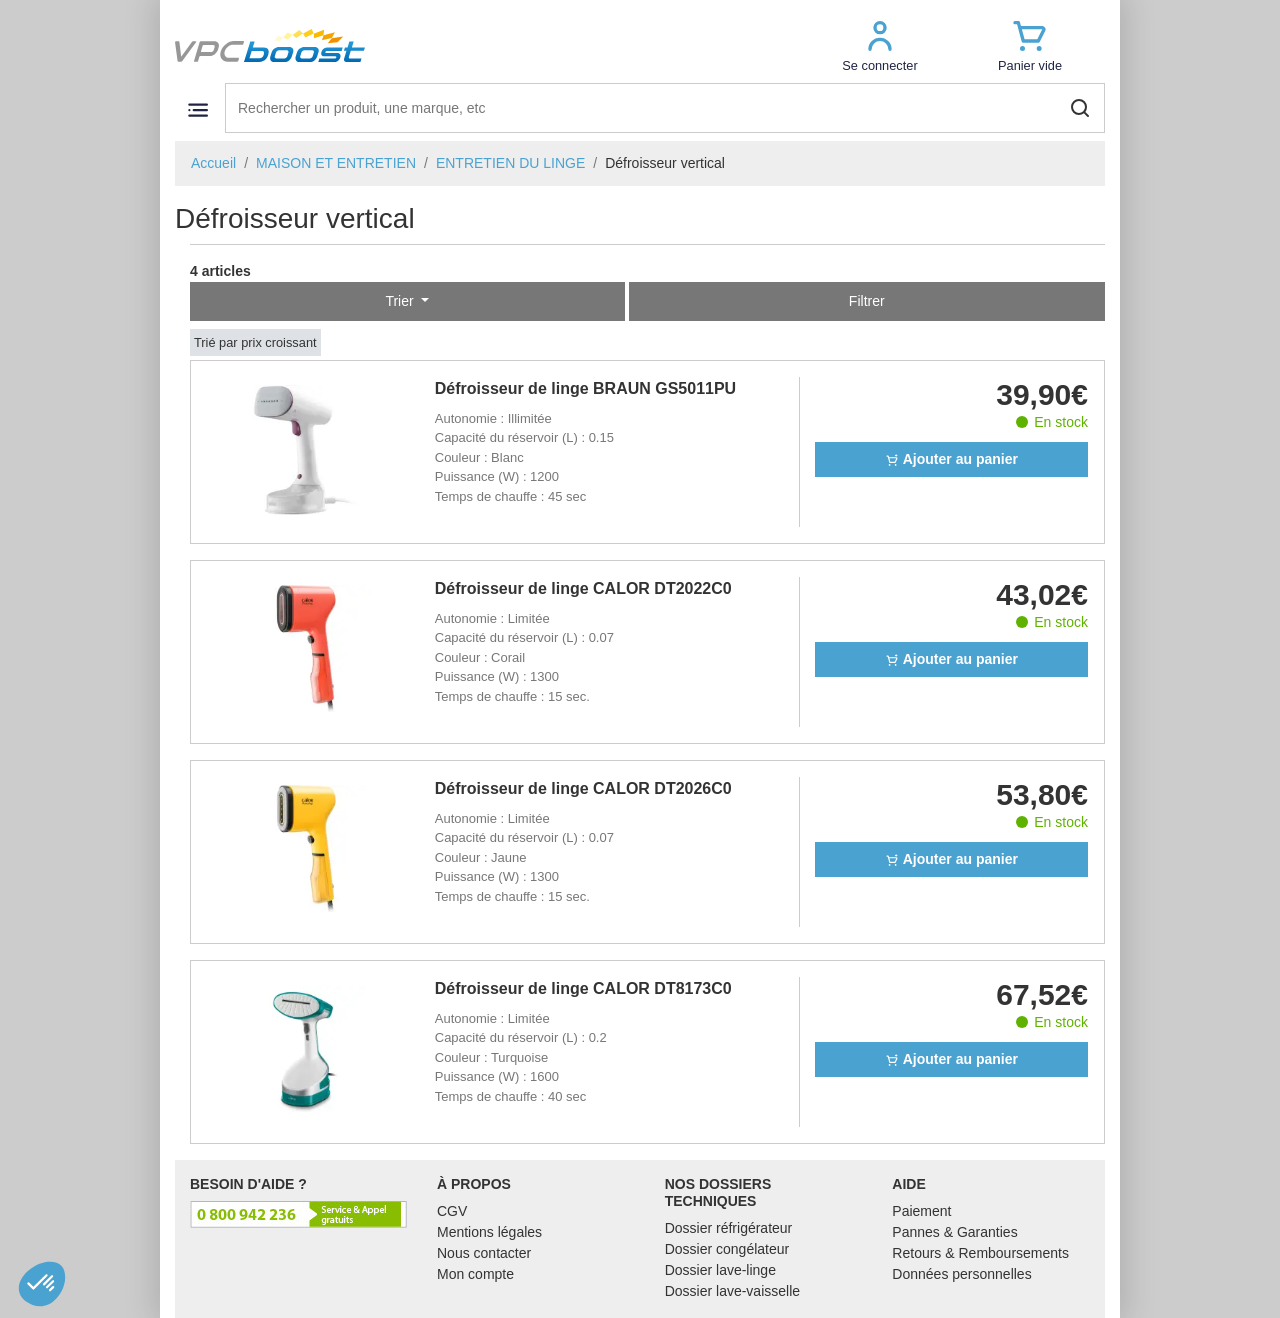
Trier (401, 301)
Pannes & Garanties (954, 1232)
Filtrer (867, 301)
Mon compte (475, 1274)
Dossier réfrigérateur (729, 1228)
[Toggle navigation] (197, 109)
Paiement (921, 1211)
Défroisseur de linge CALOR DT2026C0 (583, 788)
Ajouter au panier (951, 459)
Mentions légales (489, 1232)
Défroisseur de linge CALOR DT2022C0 (583, 588)
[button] (880, 45)
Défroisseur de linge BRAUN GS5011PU (585, 388)
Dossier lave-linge (720, 1270)
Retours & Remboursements (980, 1253)
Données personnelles (961, 1274)
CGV (452, 1211)
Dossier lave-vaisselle (732, 1291)
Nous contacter (484, 1253)
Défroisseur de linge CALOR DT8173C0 (583, 988)
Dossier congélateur (727, 1249)
